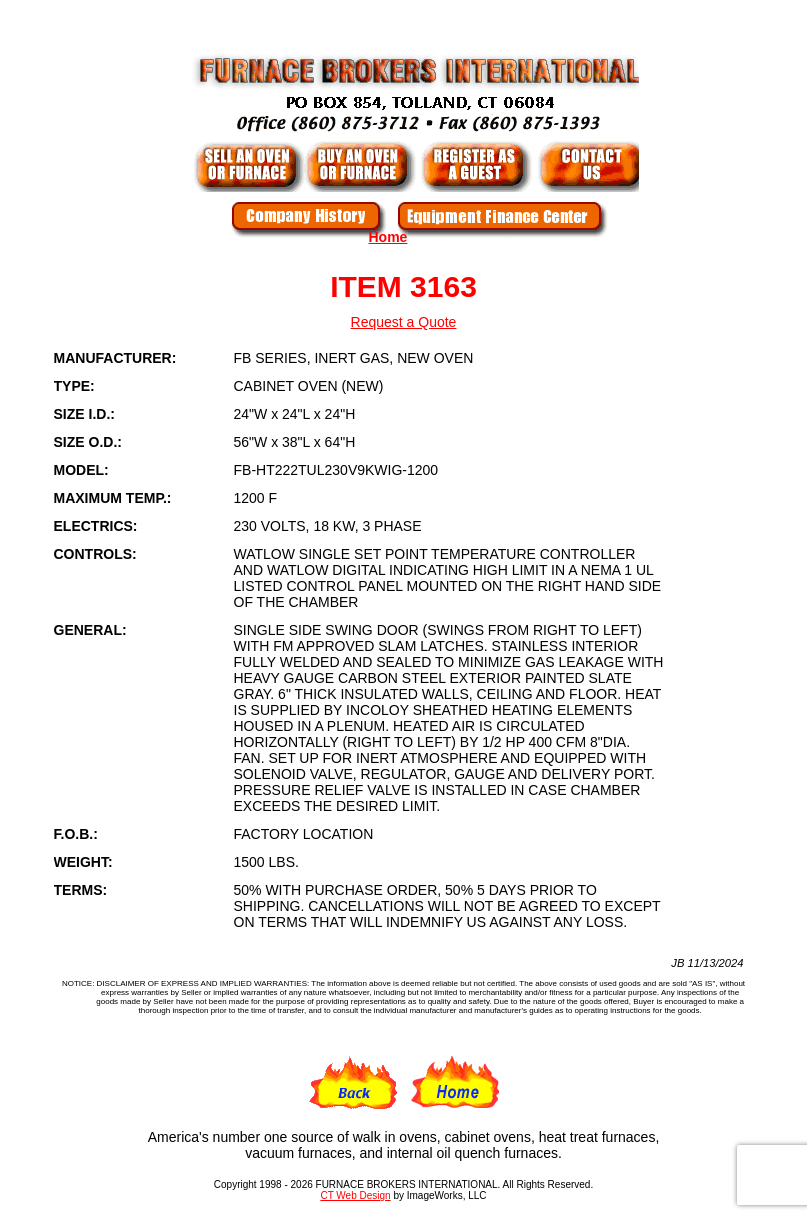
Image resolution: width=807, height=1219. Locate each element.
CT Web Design (355, 1195)
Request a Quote (404, 322)
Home (388, 237)
